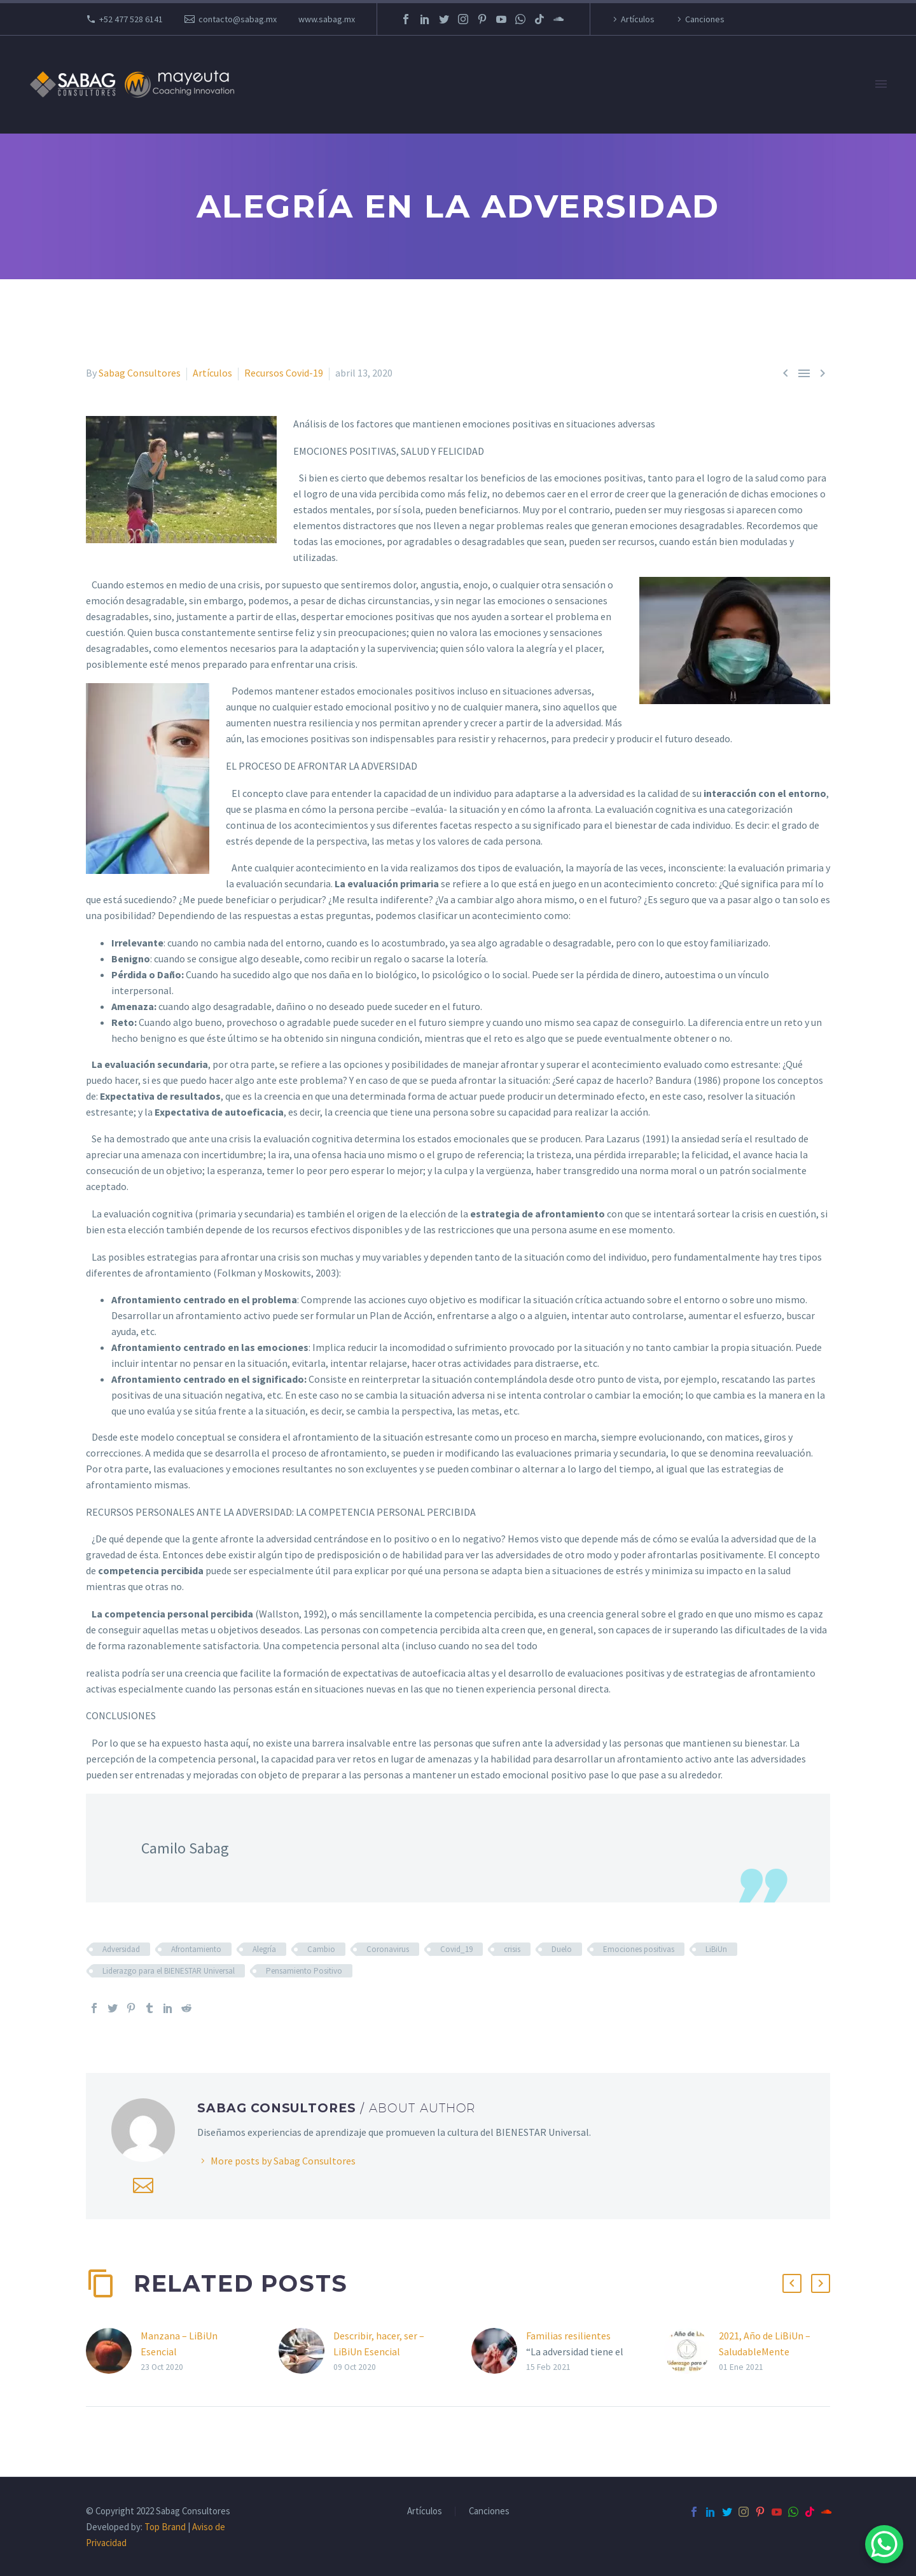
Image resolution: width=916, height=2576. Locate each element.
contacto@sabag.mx (237, 19)
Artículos (638, 19)
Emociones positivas (638, 1949)
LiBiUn (716, 1949)
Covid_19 (456, 1949)
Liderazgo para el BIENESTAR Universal (168, 1970)
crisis (512, 1949)
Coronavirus (387, 1949)
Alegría (264, 1949)
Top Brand (165, 2527)
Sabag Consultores (140, 372)
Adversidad (121, 1949)
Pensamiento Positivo (304, 1970)
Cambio (321, 1949)
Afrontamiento (196, 1949)
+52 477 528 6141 (131, 19)
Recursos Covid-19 (283, 372)
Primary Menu (881, 84)
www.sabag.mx (326, 19)
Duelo (562, 1949)
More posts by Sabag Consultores (283, 2160)
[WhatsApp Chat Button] (884, 2544)
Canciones (705, 19)
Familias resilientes (568, 2335)
